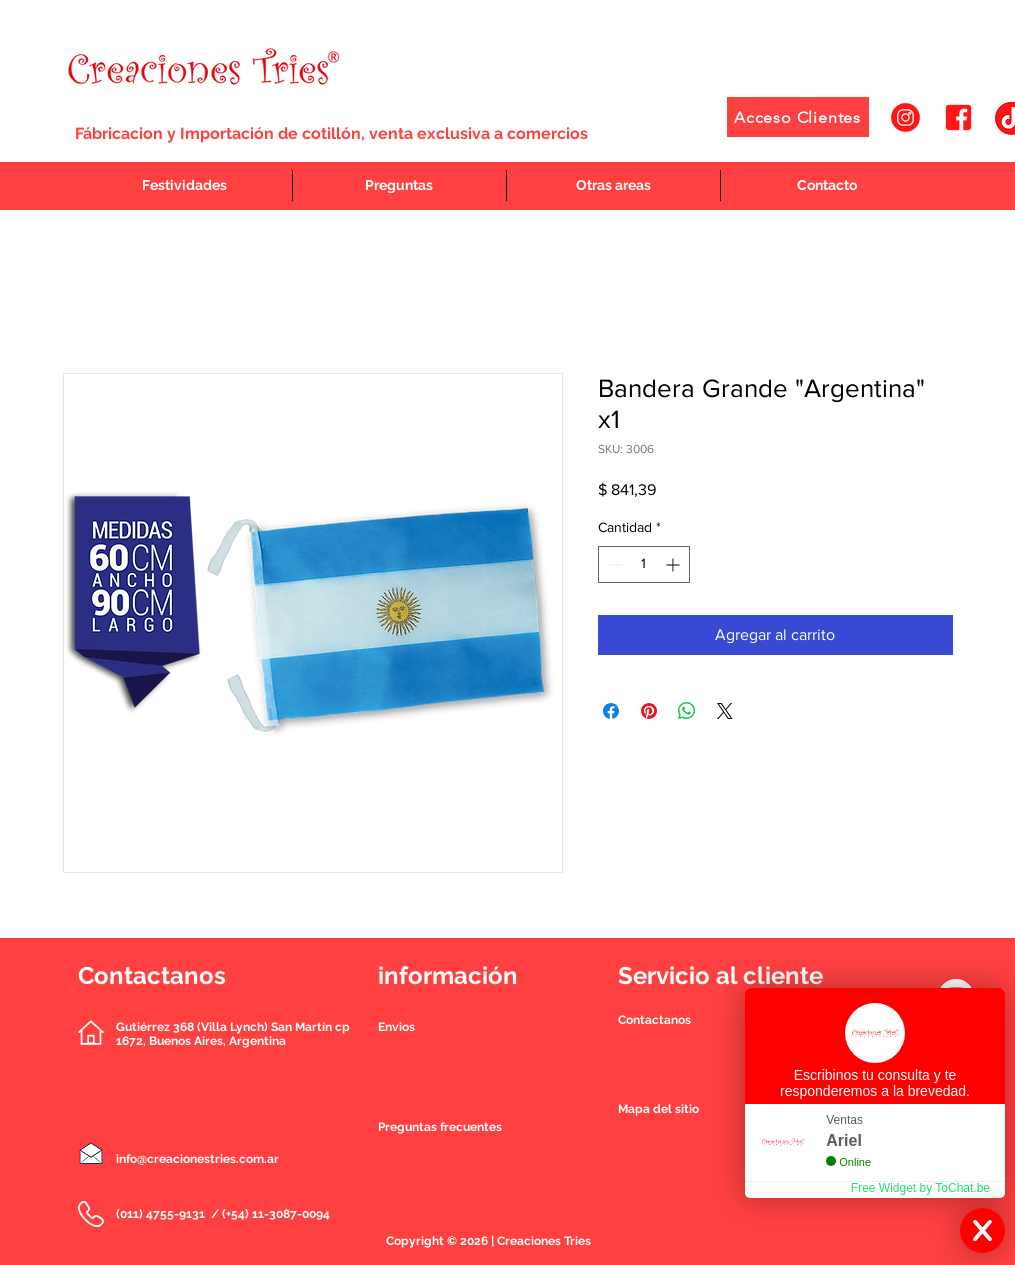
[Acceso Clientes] (798, 117)
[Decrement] (613, 564)
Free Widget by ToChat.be (920, 1188)
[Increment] (674, 564)
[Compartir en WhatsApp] (687, 711)
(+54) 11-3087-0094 (276, 1214)
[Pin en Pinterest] (649, 711)
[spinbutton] (644, 564)
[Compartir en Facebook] (611, 711)
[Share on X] (725, 711)
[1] (905, 117)
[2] (958, 117)
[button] (654, 1020)
